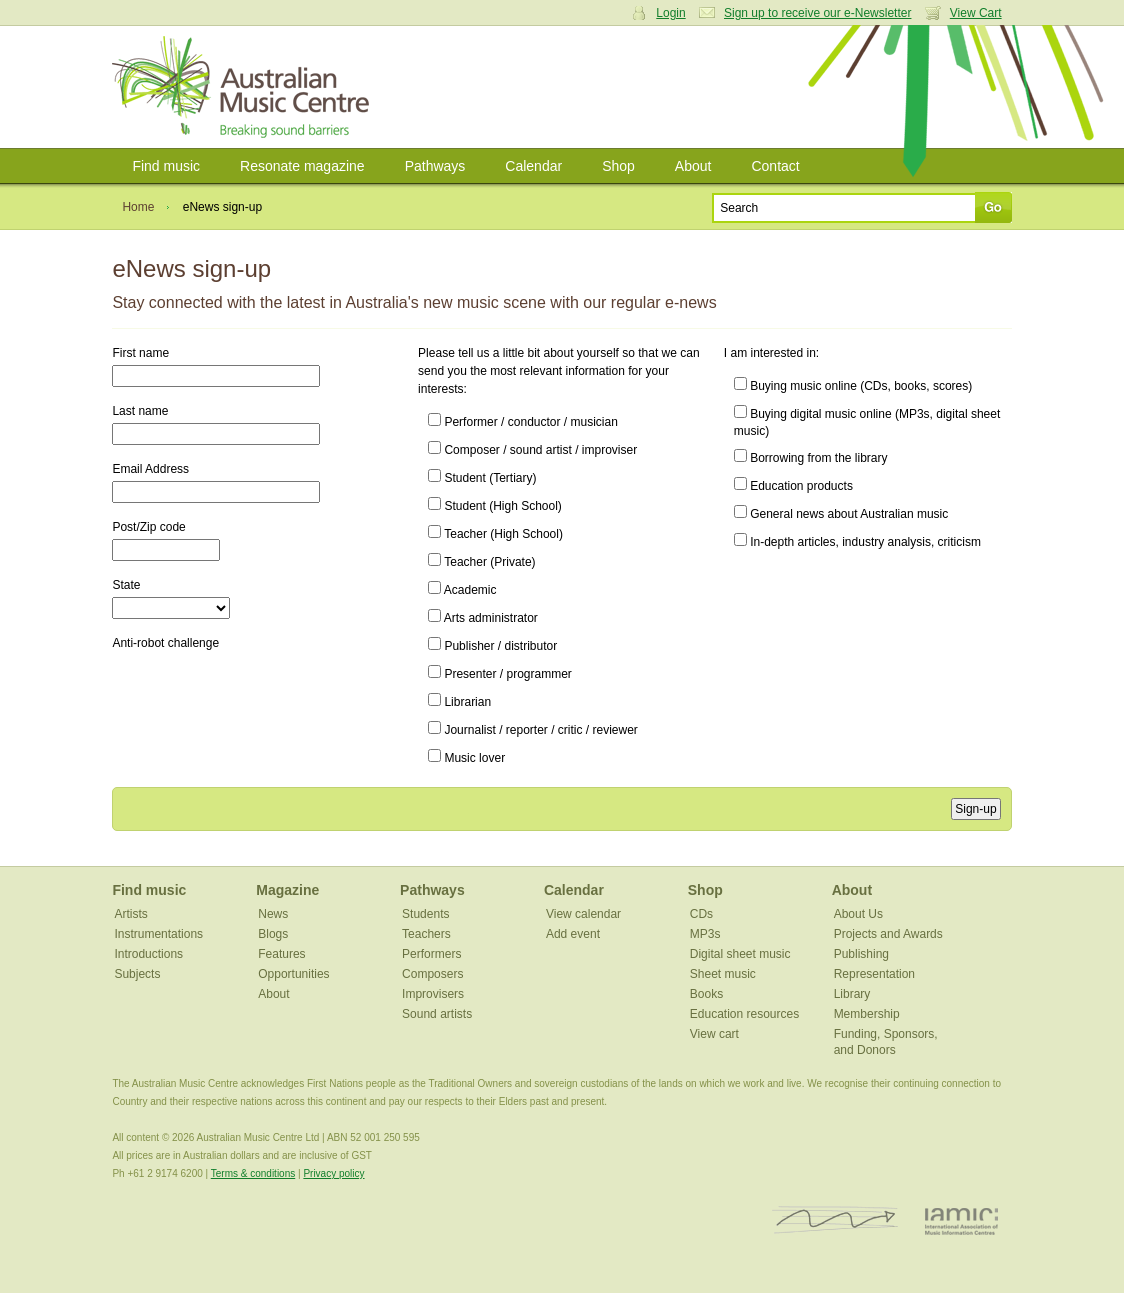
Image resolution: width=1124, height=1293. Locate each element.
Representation (874, 974)
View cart (714, 1034)
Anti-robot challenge (165, 643)
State (126, 585)
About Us (858, 914)
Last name (140, 411)
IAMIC (961, 1220)
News (273, 914)
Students (425, 914)
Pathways (435, 166)
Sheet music (723, 974)
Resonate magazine (302, 166)
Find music (166, 166)
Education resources (744, 1014)
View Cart (976, 13)
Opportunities (293, 974)
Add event (573, 934)
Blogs (273, 934)
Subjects (137, 974)
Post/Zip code (148, 527)
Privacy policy (333, 1173)
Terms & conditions (253, 1173)
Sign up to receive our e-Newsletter (817, 13)
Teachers (426, 934)
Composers (432, 974)
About (693, 166)
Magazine (287, 890)
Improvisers (433, 994)
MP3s (705, 934)
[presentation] (264, 701)
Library (852, 994)
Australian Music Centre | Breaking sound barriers (244, 87)
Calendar (533, 166)
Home (138, 207)
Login (670, 13)
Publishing (861, 954)
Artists (130, 914)
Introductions (148, 954)
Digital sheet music (740, 954)
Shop (618, 166)
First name (140, 353)
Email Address (150, 469)
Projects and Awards (888, 934)
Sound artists (437, 1014)
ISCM (835, 1220)
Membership (867, 1014)
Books (706, 994)
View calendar (583, 914)
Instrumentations (158, 934)
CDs (701, 914)
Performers (431, 954)
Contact (775, 166)
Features (281, 954)
